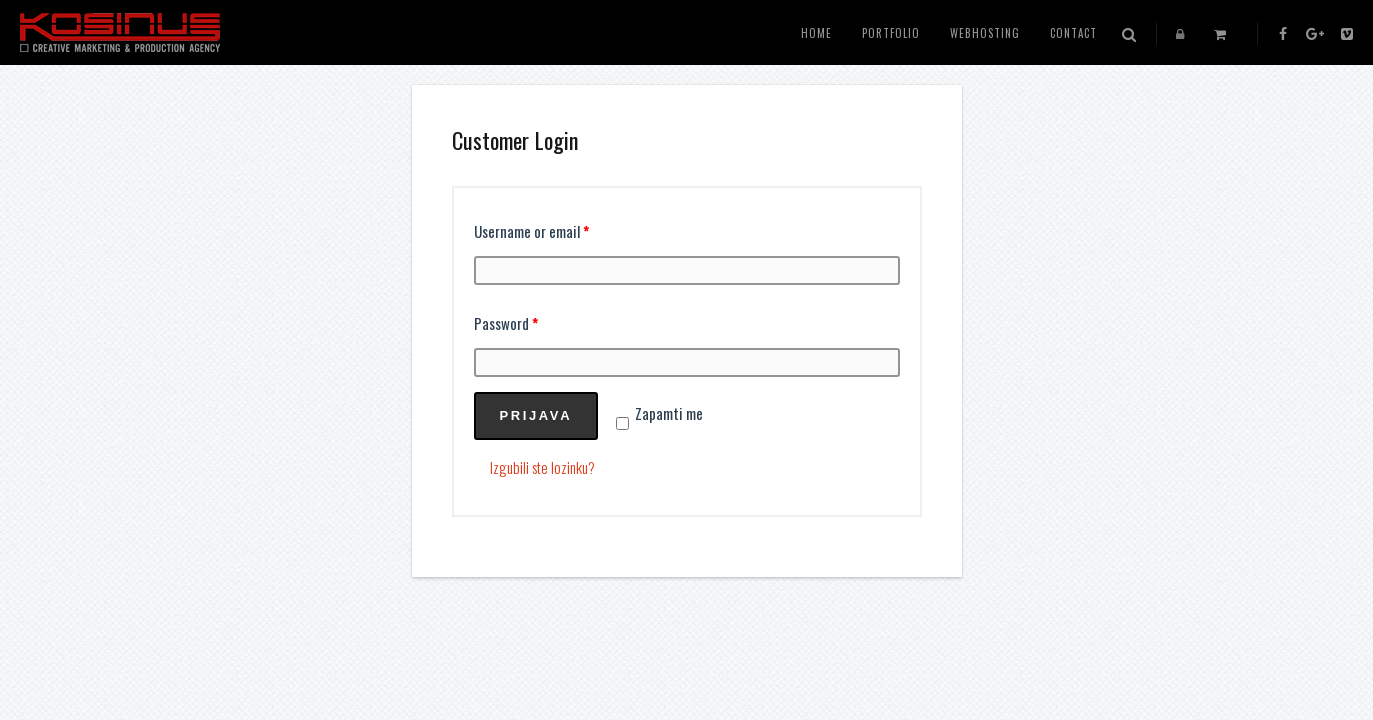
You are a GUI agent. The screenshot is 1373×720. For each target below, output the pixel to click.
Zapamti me (659, 413)
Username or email (531, 231)
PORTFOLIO (891, 33)
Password (506, 323)
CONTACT (1073, 33)
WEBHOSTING (985, 33)
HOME (816, 33)
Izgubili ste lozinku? (542, 467)
